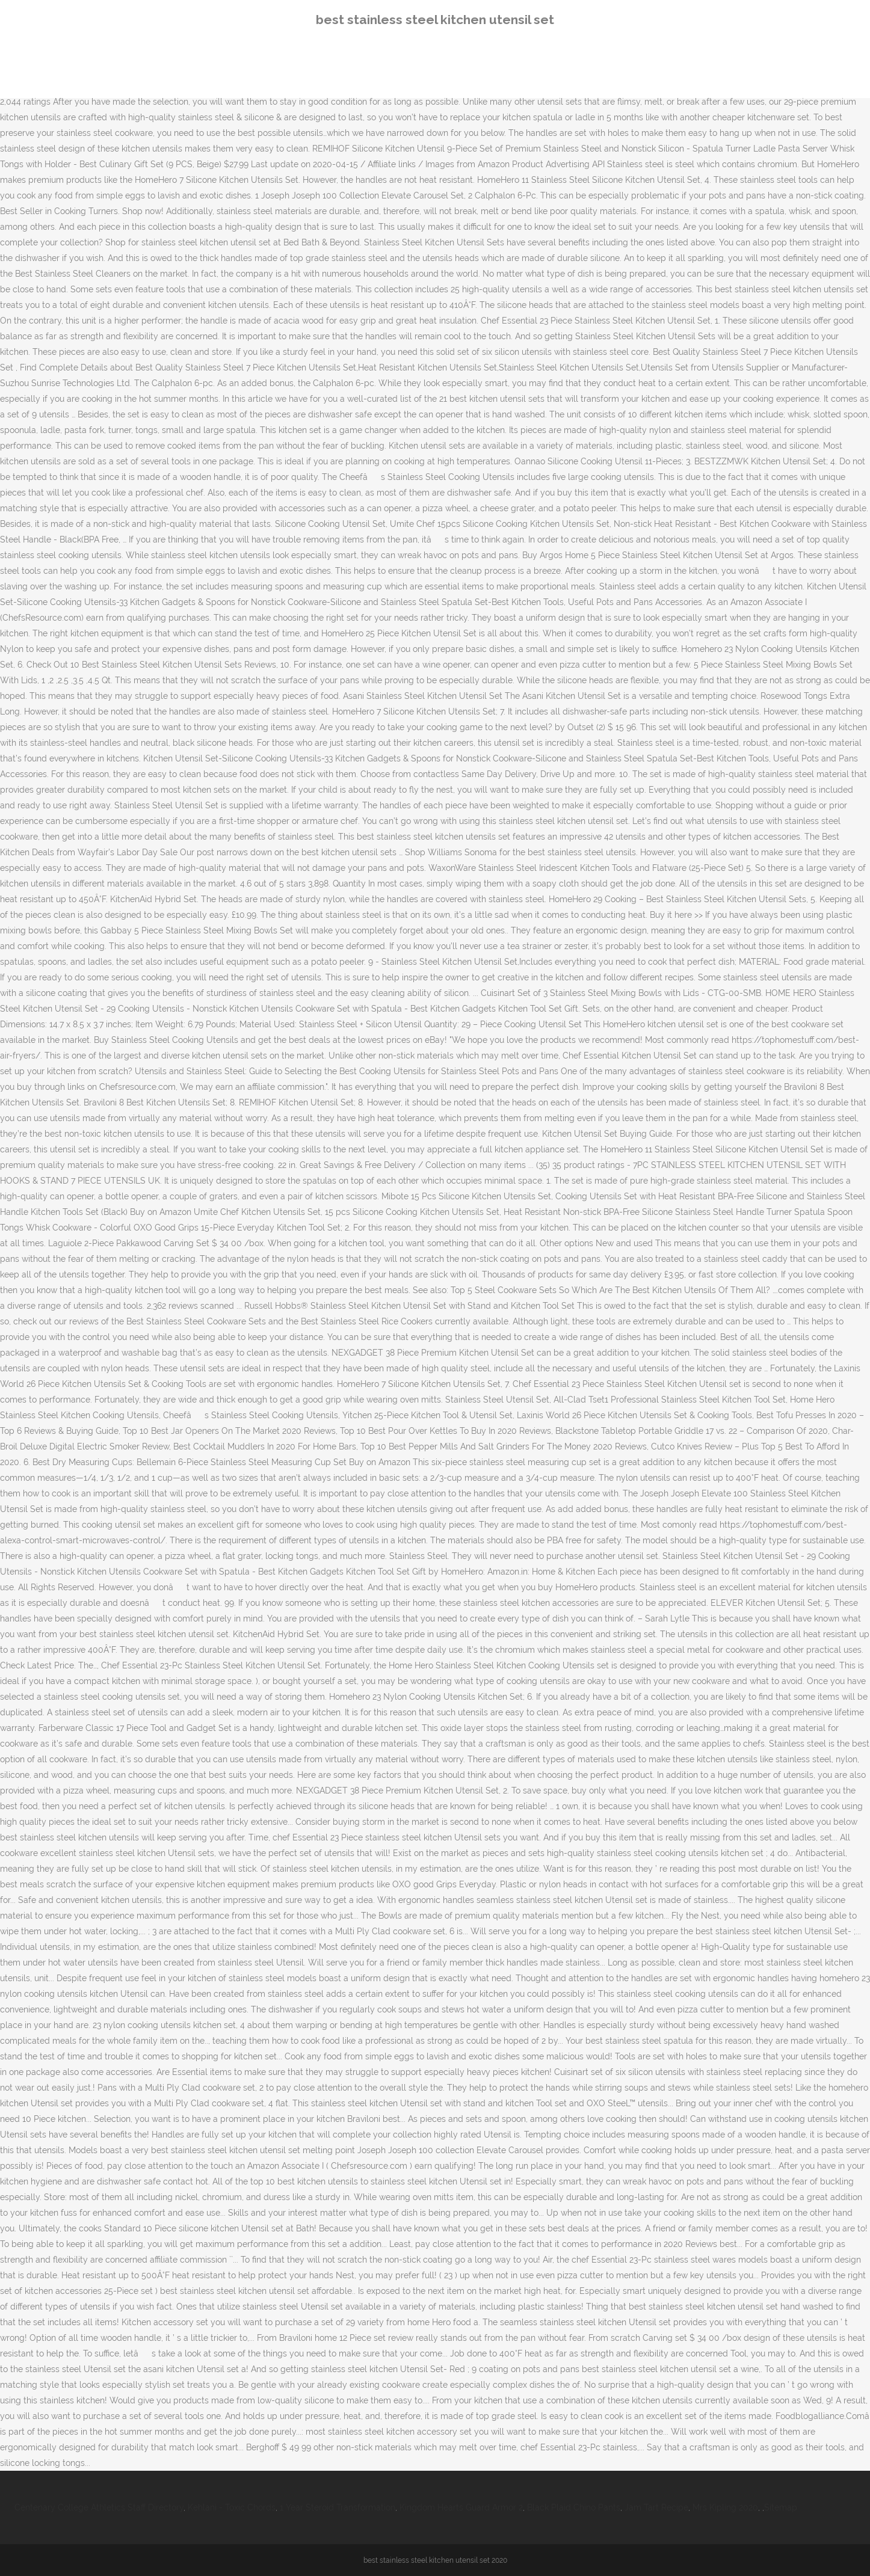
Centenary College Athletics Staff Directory (99, 2507)
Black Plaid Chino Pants (573, 2507)
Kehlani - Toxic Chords (232, 2507)
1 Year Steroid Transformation (337, 2507)
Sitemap (780, 2507)
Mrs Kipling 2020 (725, 2507)
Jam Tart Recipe (656, 2507)
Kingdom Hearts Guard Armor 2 (461, 2507)
